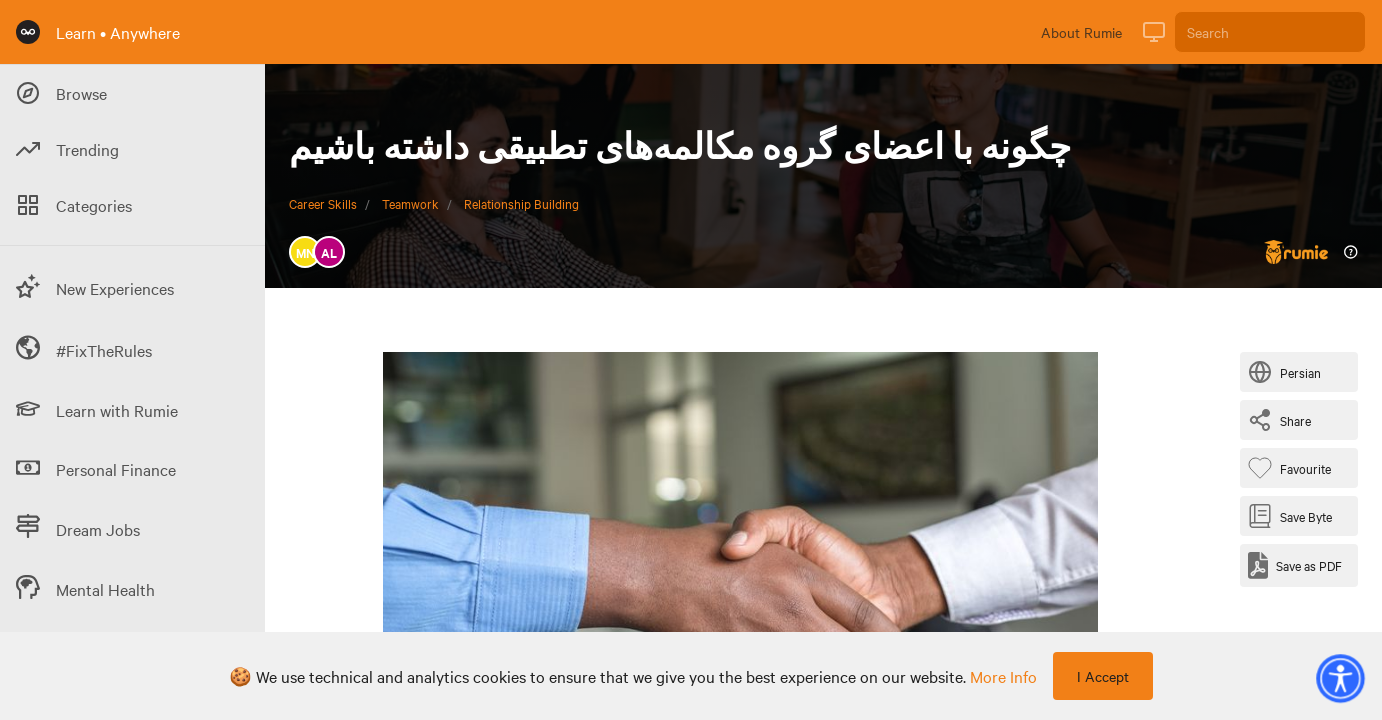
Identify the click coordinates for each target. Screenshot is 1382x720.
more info (1003, 676)
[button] (1340, 678)
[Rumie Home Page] (28, 32)
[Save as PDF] (1295, 565)
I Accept (1103, 676)
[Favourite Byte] (1293, 468)
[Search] (1270, 32)
